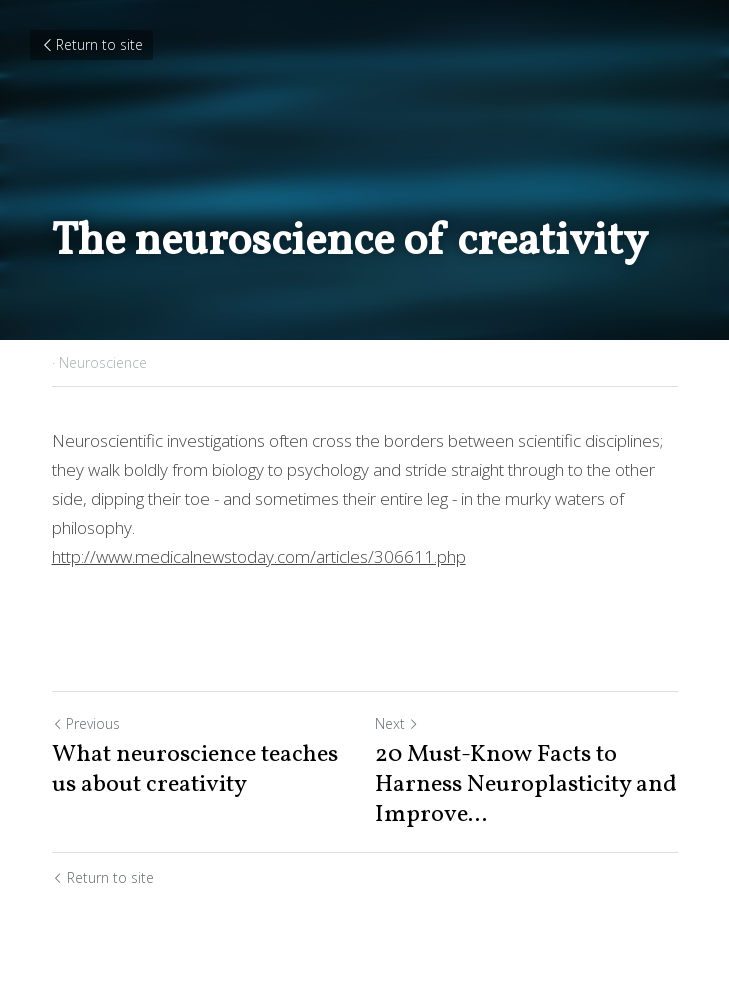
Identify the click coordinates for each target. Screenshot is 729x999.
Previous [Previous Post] (86, 723)
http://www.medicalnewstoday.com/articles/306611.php (259, 556)
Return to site (91, 44)
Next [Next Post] (397, 723)
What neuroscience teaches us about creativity (195, 770)
